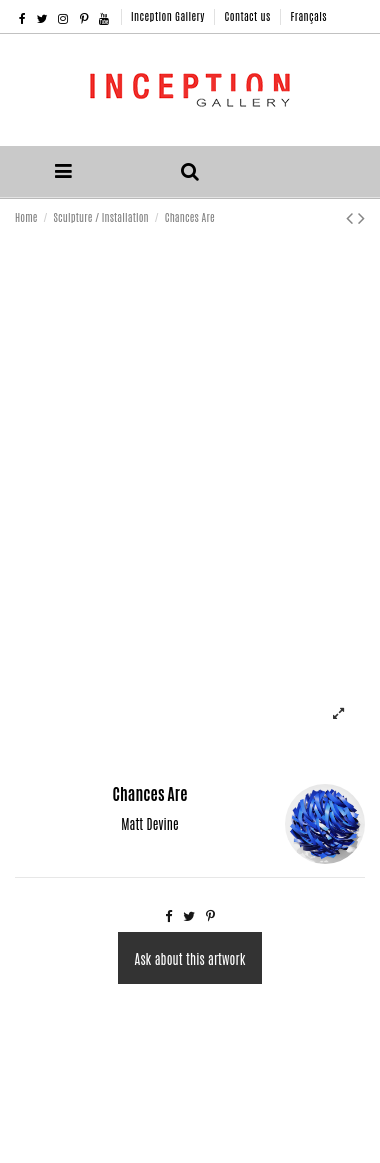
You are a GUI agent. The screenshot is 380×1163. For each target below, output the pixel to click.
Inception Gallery (169, 15)
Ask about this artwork (190, 958)
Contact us (249, 15)
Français (308, 15)
